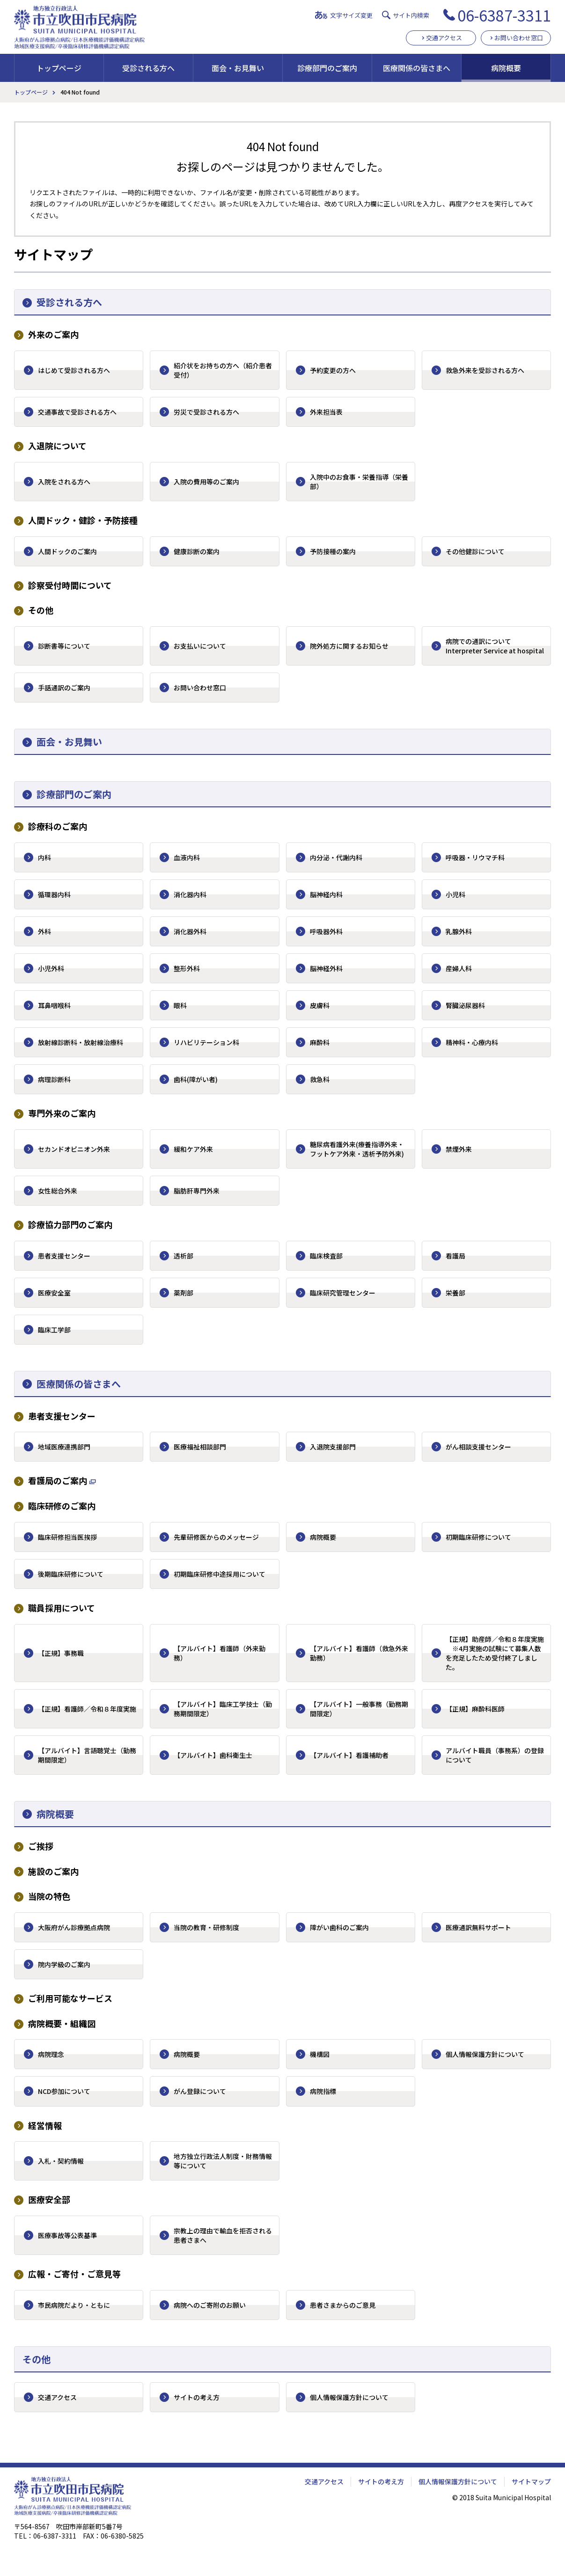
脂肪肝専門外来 (197, 1190)
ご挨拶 (40, 1846)
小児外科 (51, 968)
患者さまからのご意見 (342, 2305)
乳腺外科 (459, 931)
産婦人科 (459, 968)
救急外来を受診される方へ (485, 370)
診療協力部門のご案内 (70, 1224)
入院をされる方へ (64, 481)
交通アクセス (444, 37)
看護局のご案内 (57, 1480)
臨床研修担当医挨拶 (67, 1537)
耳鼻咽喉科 (54, 1005)
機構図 (320, 2054)
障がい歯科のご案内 (339, 1927)
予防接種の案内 (333, 551)
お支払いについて (200, 646)
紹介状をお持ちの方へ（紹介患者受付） (223, 370)
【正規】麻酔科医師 (475, 1708)
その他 (40, 610)
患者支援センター (64, 1255)
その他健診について (475, 551)
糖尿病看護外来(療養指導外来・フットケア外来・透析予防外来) (357, 1149)
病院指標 (323, 2091)
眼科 (180, 1005)
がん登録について (200, 2091)
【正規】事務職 (61, 1653)
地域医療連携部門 (64, 1446)
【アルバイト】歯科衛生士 (213, 1755)
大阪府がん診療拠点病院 (74, 1927)
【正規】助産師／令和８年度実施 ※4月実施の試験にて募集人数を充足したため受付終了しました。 (495, 1653)
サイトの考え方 (197, 2397)
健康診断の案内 (197, 551)
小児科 (455, 894)
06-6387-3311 (504, 14)
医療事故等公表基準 (67, 2235)
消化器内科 (190, 894)
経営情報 (45, 2125)
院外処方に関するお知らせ (349, 646)
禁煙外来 (459, 1149)
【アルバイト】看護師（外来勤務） (219, 1653)
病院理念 (51, 2054)
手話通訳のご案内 (64, 687)
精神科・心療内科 (472, 1042)
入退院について (57, 446)
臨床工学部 (54, 1329)
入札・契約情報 (61, 2161)
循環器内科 (54, 894)
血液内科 (187, 857)
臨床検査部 (326, 1255)
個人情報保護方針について (485, 2054)
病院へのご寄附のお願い (210, 2305)
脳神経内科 (326, 894)
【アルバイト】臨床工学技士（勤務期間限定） (223, 1708)
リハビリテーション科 (206, 1042)
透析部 (183, 1255)
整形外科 (187, 968)
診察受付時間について (70, 585)
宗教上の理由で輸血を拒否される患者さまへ (223, 2235)
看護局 (455, 1255)
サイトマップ (531, 2481)
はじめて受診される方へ (74, 370)
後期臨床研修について (70, 1574)
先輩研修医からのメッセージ (216, 1537)
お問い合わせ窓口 (518, 37)
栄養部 (455, 1292)
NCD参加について (64, 2091)
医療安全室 (54, 1292)
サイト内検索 (411, 15)
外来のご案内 (53, 334)
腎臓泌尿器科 (465, 1005)
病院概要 (506, 67)
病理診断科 (54, 1079)
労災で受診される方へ (206, 412)
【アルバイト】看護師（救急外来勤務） (359, 1653)
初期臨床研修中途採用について (219, 1574)
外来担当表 (326, 412)
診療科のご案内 (57, 826)
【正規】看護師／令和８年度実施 (87, 1708)
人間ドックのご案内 (67, 551)
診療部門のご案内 (327, 67)
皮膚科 (320, 1005)
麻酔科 (320, 1042)
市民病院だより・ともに (74, 2305)
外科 (44, 931)
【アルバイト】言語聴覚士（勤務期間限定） (87, 1755)
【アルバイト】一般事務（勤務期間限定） (359, 1708)
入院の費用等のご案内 (206, 481)
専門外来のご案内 (61, 1113)
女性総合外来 (57, 1190)
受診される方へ (148, 67)
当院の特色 (49, 1896)
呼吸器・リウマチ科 (475, 857)
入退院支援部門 (333, 1446)
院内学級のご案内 (64, 1964)
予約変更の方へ (333, 370)
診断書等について (64, 646)
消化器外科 (190, 931)
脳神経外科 (326, 968)
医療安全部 (49, 2199)
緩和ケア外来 (193, 1149)
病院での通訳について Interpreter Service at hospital (495, 646)
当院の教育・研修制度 (206, 1927)
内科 (44, 857)
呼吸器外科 (326, 931)
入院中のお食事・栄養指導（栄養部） (359, 481)
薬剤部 (183, 1292)
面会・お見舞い (238, 67)
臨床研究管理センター (342, 1292)
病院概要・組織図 (61, 2023)
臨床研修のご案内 (61, 1506)
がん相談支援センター (478, 1446)
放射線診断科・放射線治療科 (80, 1042)
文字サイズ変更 (351, 15)
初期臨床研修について (478, 1537)
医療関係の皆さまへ (416, 67)
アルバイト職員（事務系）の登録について (495, 1755)
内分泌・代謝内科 (336, 857)
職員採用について (61, 1608)
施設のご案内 (53, 1871)
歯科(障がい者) (196, 1079)
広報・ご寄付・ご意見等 (74, 2274)
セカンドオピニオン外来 (74, 1149)
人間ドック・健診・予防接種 (83, 520)
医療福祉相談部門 (200, 1446)
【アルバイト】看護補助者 (349, 1755)
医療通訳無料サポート (478, 1927)
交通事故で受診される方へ (77, 412)
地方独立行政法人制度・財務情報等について (223, 2161)
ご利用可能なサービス (70, 1998)
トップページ (59, 67)
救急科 (320, 1079)
